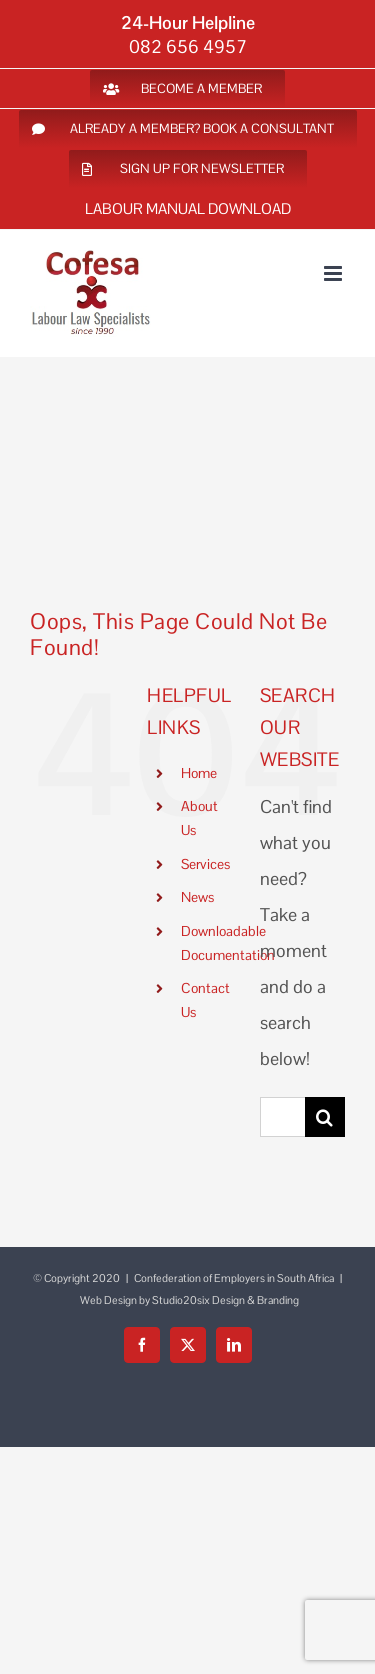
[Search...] (282, 1117)
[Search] (325, 1117)
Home (199, 773)
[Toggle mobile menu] (334, 273)
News (197, 897)
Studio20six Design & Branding (225, 1300)
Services (205, 864)
